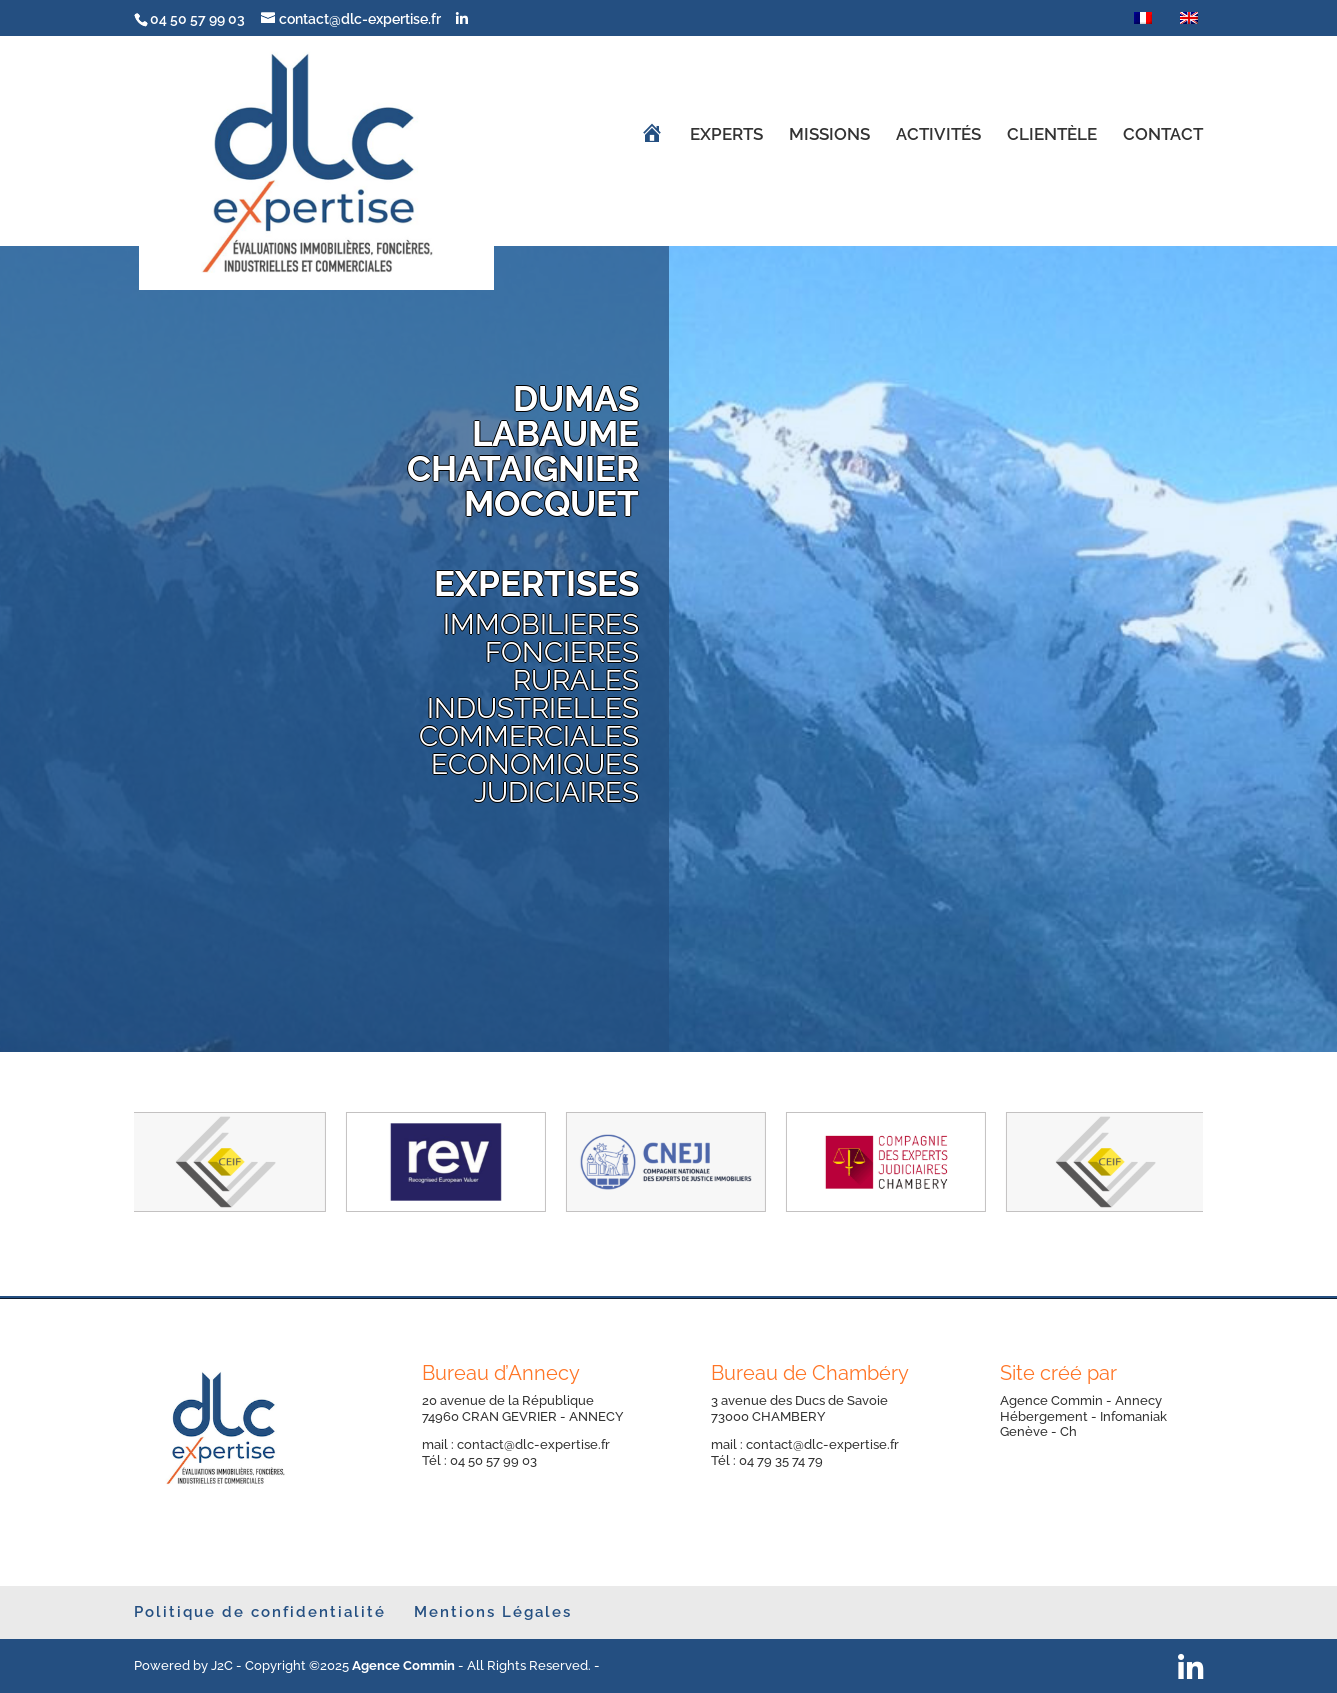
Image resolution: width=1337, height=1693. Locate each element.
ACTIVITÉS (938, 135)
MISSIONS (829, 135)
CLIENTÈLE (1052, 135)
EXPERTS (726, 135)
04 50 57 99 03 (498, 1460)
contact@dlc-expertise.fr (533, 1444)
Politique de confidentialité (260, 1612)
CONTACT (1163, 135)
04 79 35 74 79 (781, 1460)
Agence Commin (1053, 1400)
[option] (224, 1162)
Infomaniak (1133, 1416)
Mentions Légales (493, 1612)
